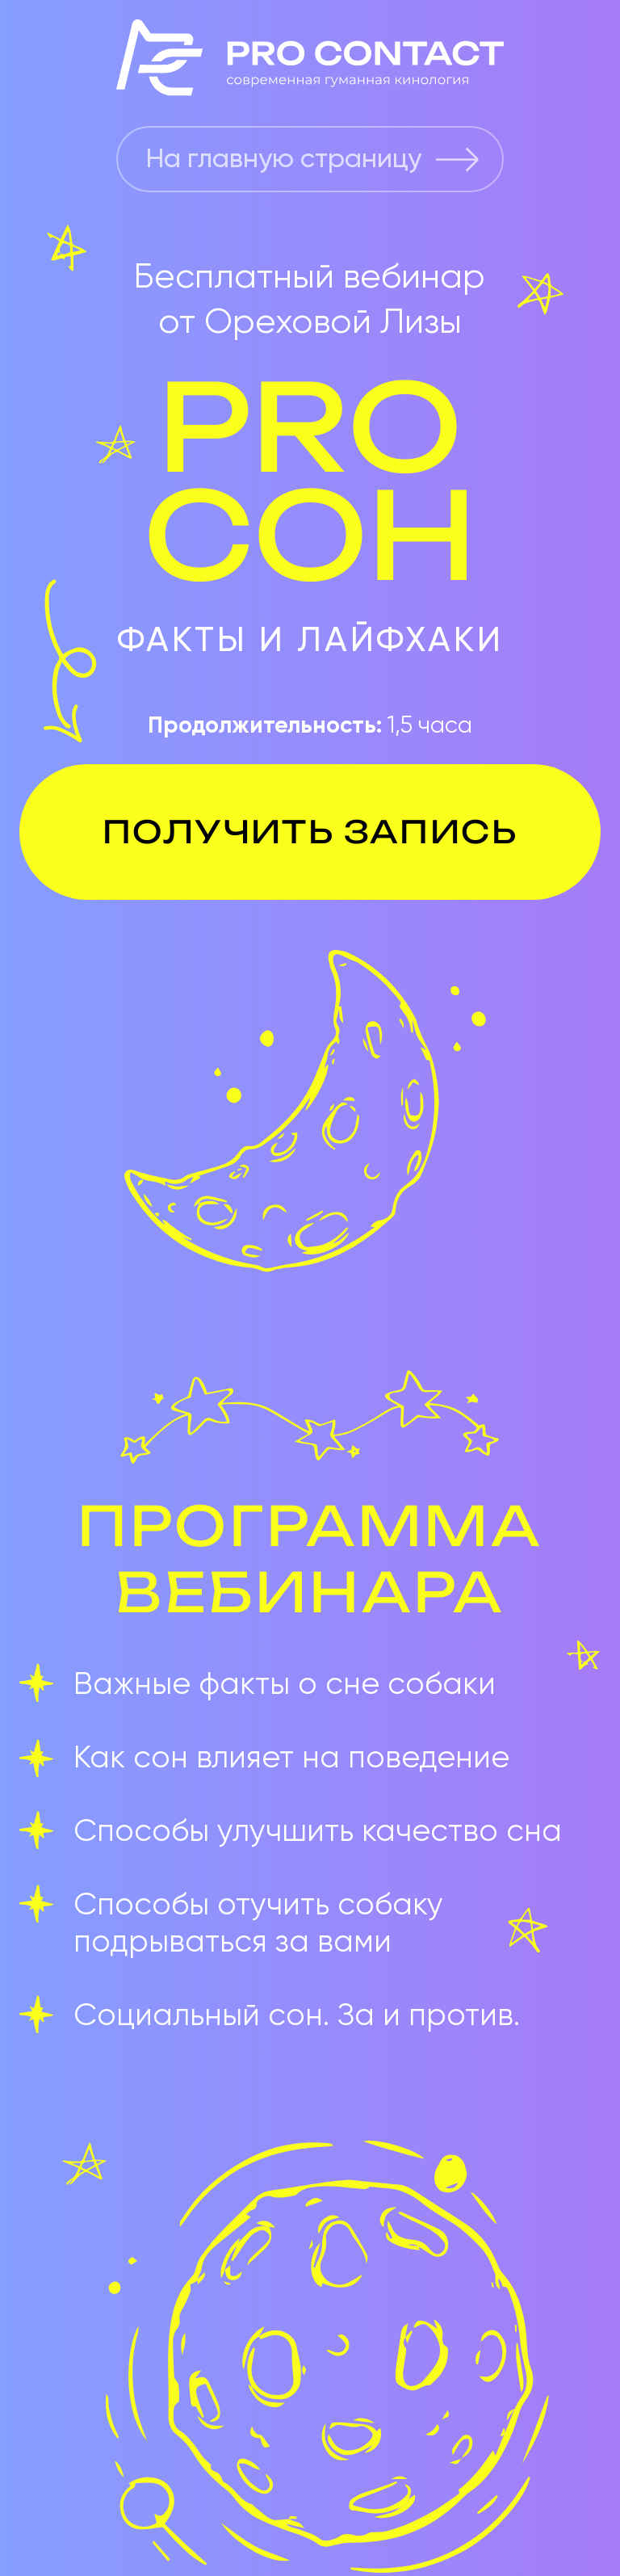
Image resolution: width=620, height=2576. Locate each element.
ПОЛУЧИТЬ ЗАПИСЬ (310, 832)
